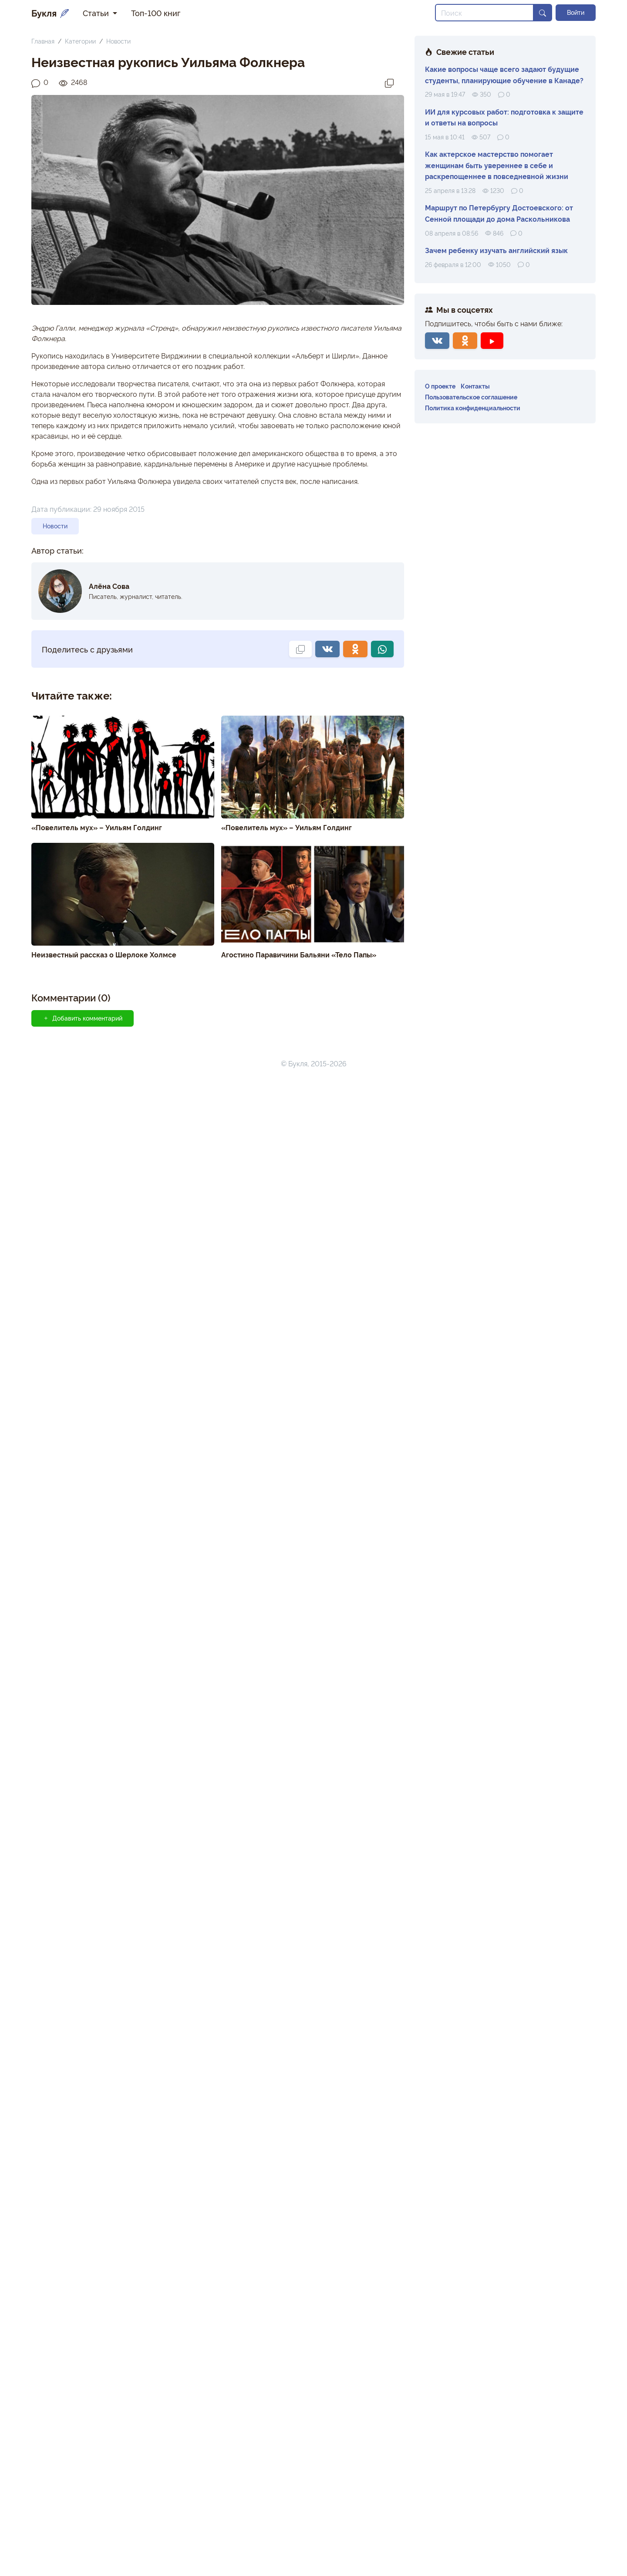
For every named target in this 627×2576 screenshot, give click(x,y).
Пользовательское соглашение (471, 396)
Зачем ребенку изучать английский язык (496, 250)
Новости (118, 41)
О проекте (440, 386)
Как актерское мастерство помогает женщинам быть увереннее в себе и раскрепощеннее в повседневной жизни (496, 165)
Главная (42, 41)
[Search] (484, 12)
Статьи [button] (97, 12)
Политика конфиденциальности (472, 407)
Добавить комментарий (82, 1018)
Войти (575, 12)
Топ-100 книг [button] (155, 12)
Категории (80, 41)
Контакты (475, 386)
